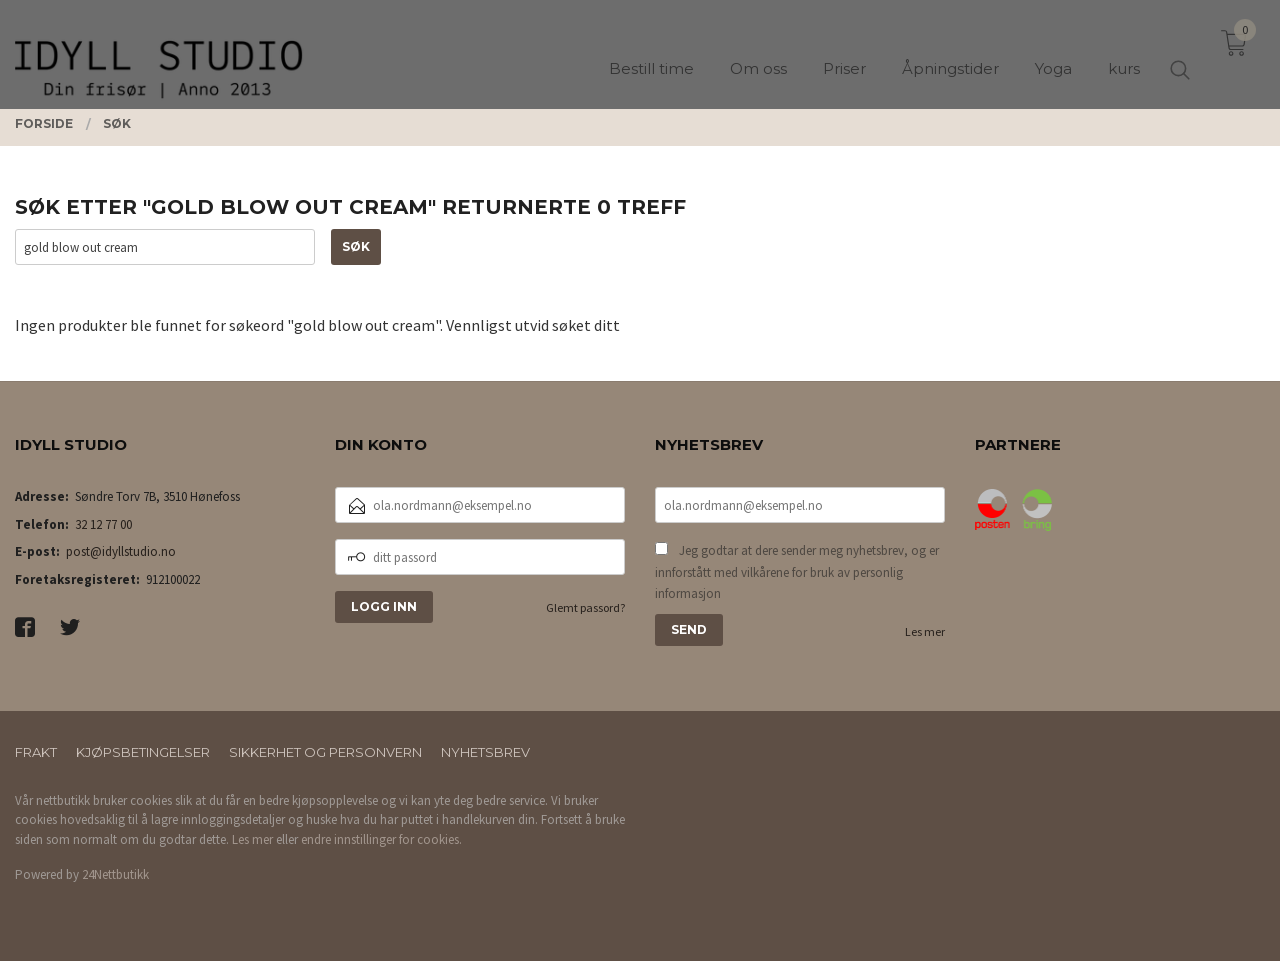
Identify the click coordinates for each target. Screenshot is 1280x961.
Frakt (36, 752)
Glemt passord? (585, 607)
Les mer (925, 631)
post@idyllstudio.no (121, 551)
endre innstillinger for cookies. (381, 839)
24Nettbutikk (115, 874)
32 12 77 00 (103, 524)
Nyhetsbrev (485, 752)
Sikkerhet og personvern (325, 752)
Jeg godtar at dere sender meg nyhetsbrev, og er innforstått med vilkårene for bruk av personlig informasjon (797, 572)
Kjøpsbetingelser (143, 752)
